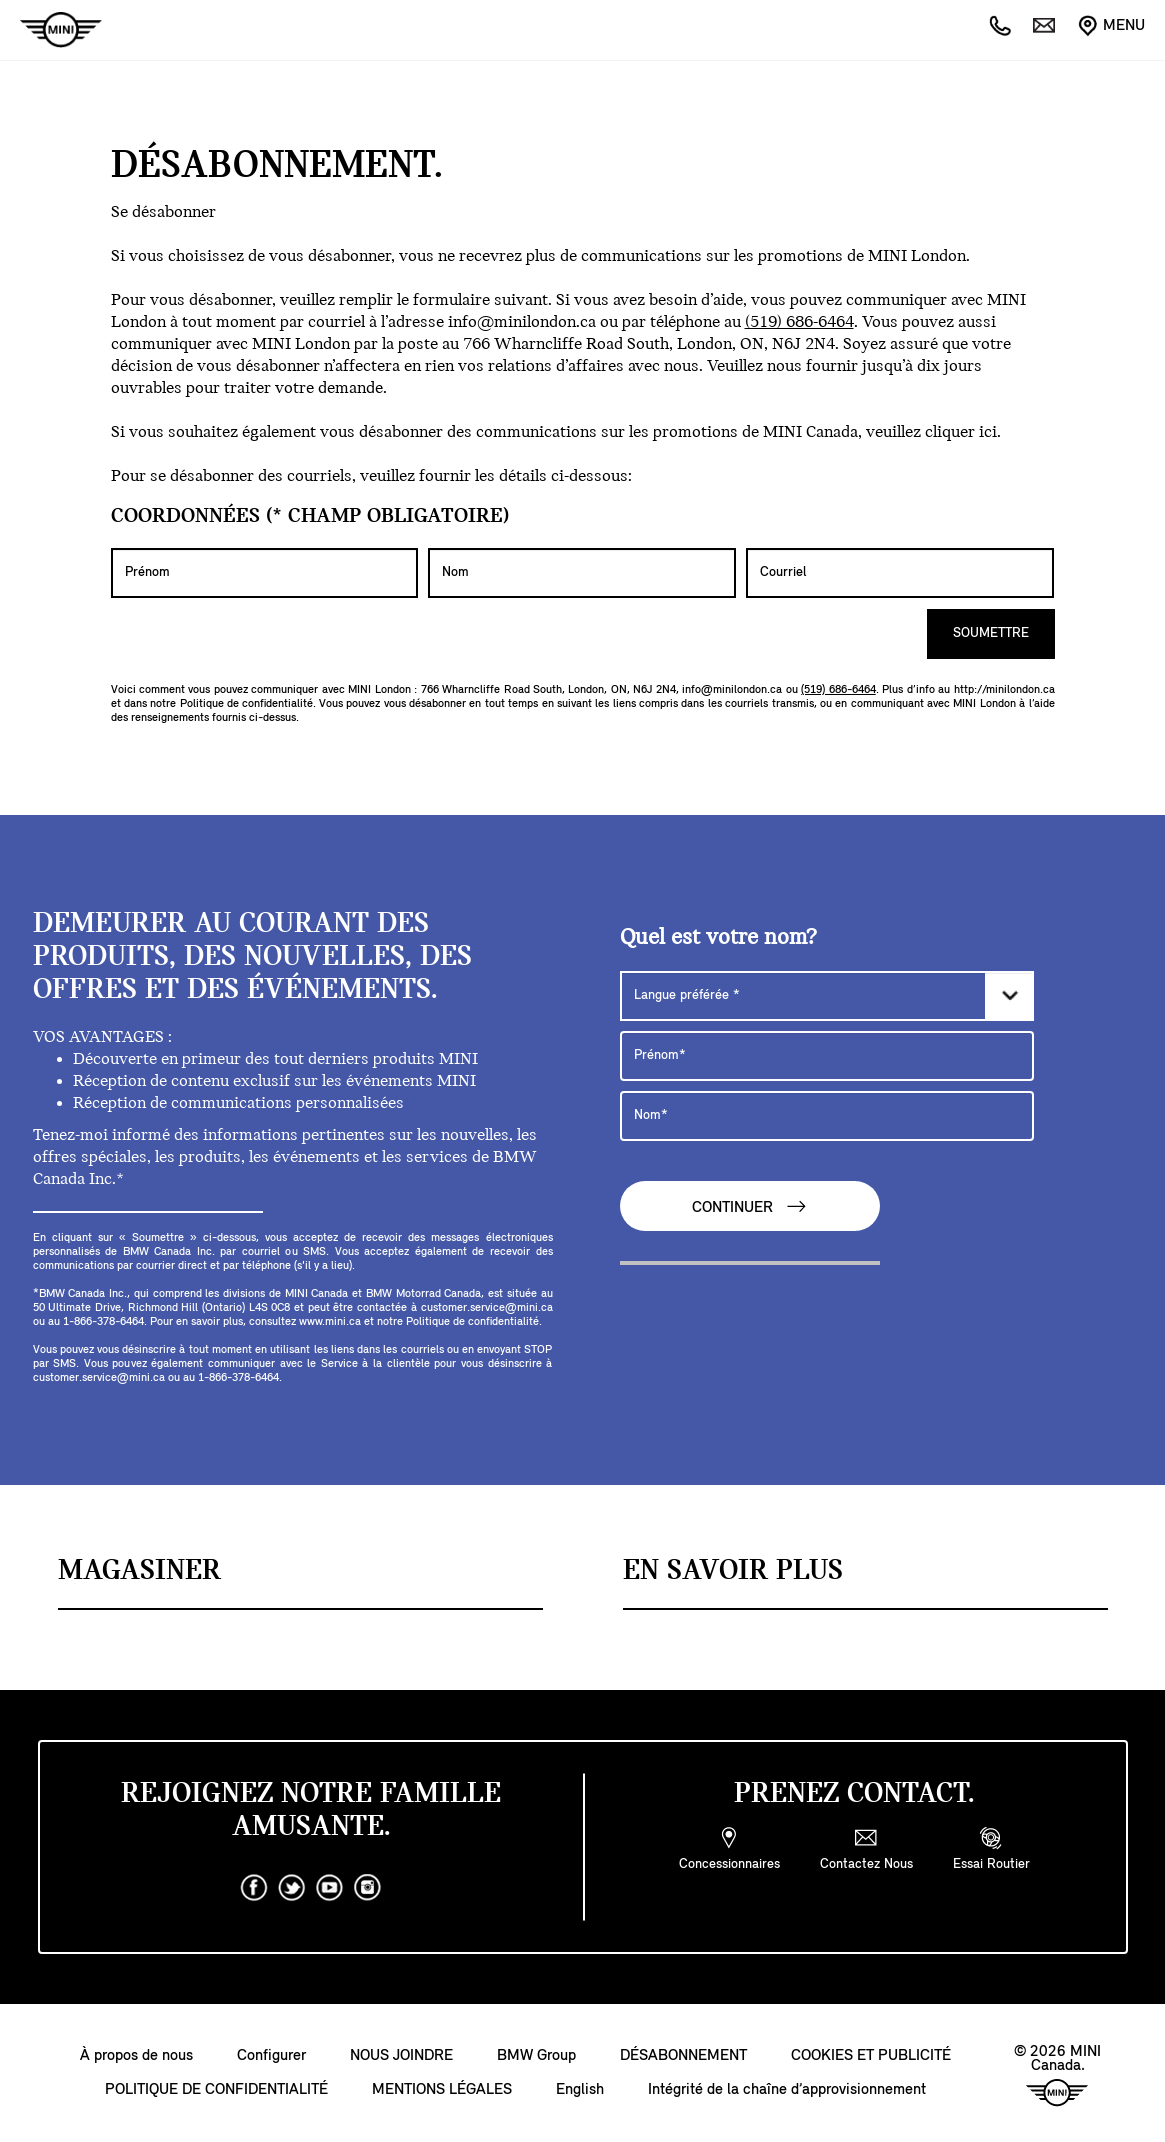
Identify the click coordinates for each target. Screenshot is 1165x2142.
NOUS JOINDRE (401, 2056)
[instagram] (368, 1888)
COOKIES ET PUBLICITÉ (871, 2056)
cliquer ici (961, 432)
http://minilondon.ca (1004, 690)
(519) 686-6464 (799, 322)
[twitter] (292, 1888)
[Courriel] (900, 573)
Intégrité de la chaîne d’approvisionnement (787, 2090)
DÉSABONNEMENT (683, 2056)
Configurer (271, 2056)
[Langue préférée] (827, 996)
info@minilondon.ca (522, 322)
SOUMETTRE (991, 633)
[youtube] (330, 1888)
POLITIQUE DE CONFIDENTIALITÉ (216, 2090)
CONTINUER (750, 1206)
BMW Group (536, 2056)
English (580, 2090)
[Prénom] (265, 573)
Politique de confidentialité (246, 704)
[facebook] (254, 1888)
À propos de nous (136, 2056)
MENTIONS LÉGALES (442, 2090)
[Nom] (582, 573)
